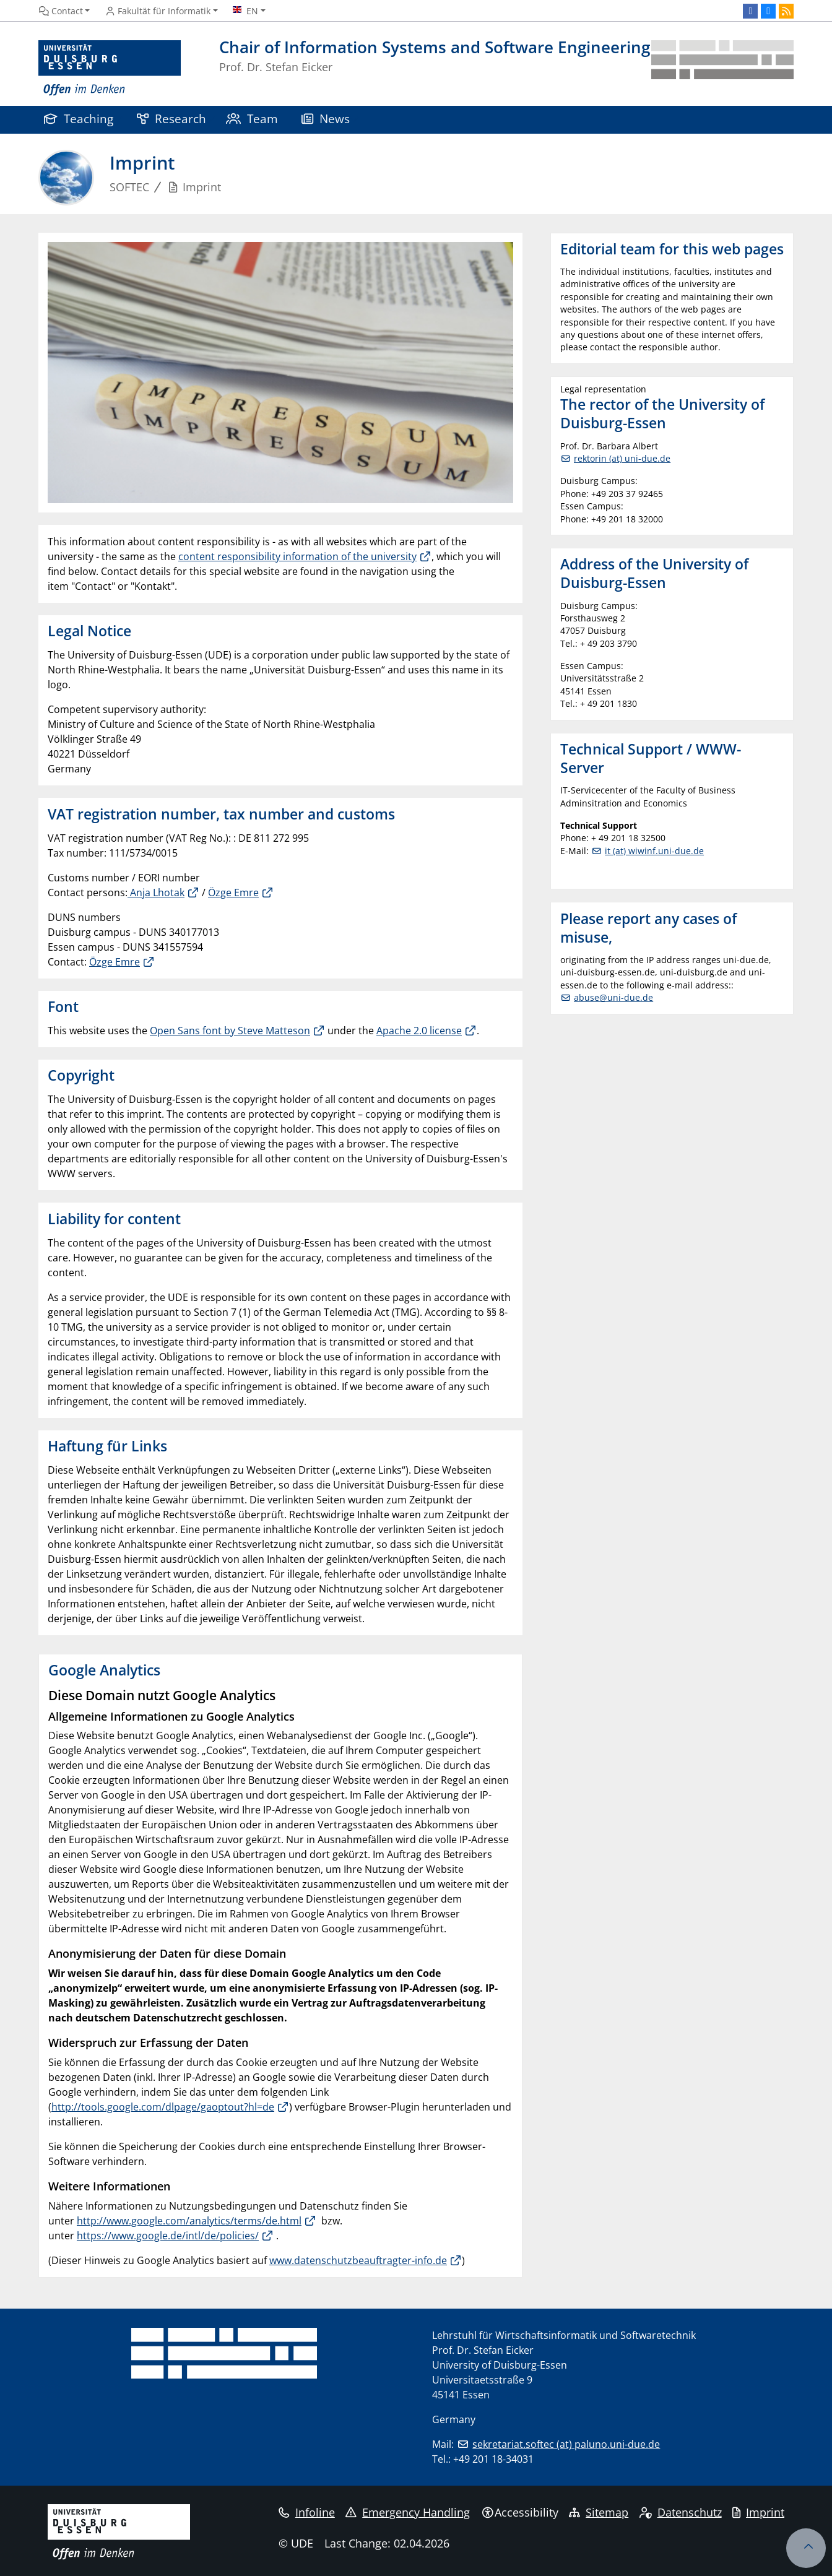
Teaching (78, 118)
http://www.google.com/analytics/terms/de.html (189, 2221)
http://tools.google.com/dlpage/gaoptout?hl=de (162, 2107)
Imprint (758, 2512)
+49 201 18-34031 (493, 2459)
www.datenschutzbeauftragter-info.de (358, 2260)
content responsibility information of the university (297, 556)
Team (252, 118)
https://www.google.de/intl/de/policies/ (168, 2235)
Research (171, 118)
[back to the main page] (722, 68)
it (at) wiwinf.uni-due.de (654, 851)
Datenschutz (680, 2512)
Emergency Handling (407, 2512)
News (325, 118)
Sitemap (598, 2512)
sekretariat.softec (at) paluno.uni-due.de (566, 2444)
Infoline (307, 2512)
